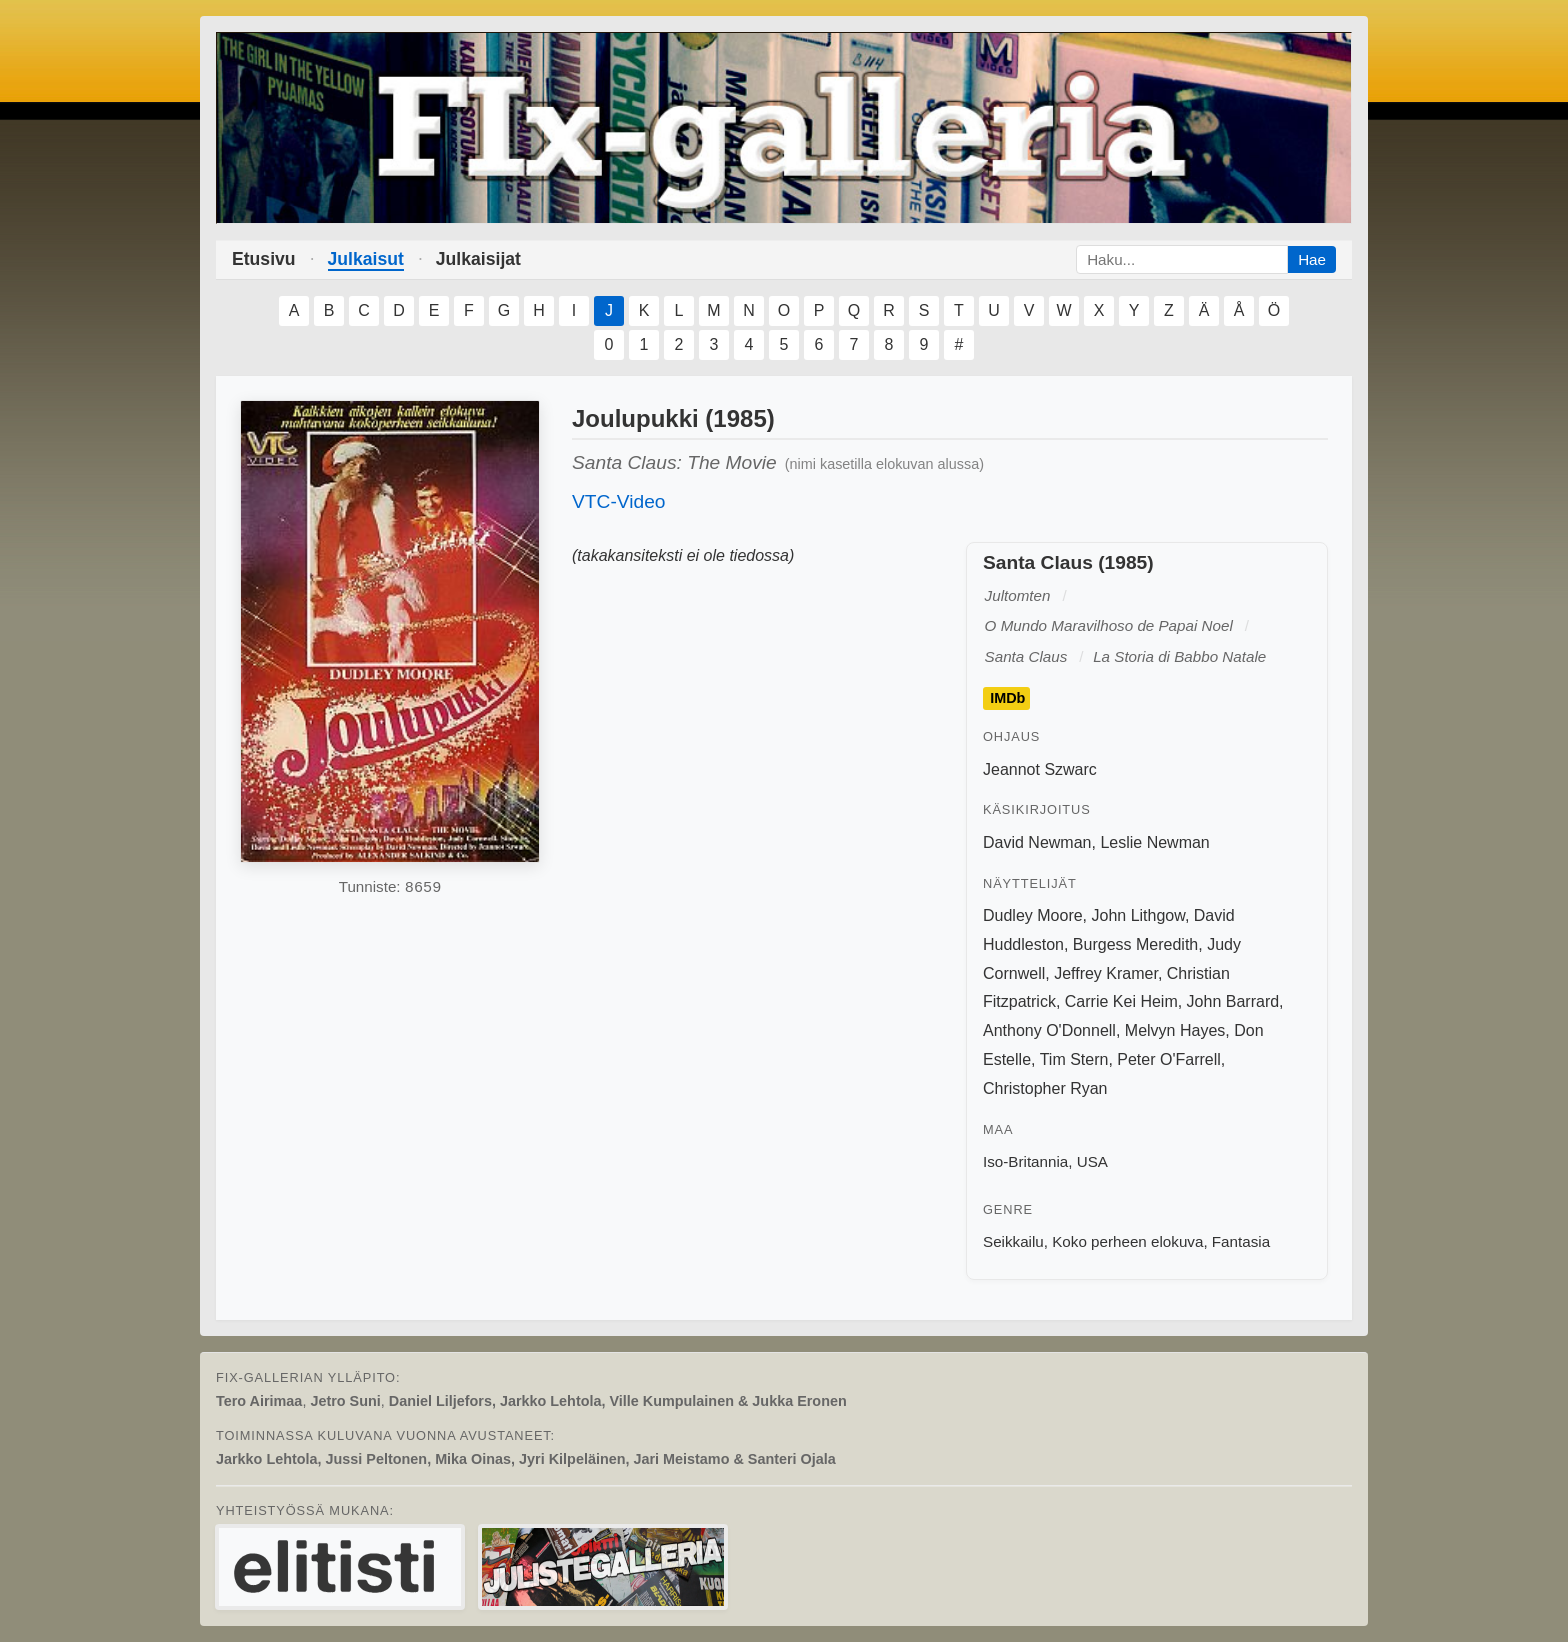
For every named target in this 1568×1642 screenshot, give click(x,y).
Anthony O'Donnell (1049, 1030)
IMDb (1007, 699)
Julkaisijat (478, 259)
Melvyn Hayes (1175, 1030)
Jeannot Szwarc (1040, 769)
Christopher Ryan (1045, 1088)
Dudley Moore (1033, 915)
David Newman (1037, 842)
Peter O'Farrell (1169, 1059)
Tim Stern (1074, 1059)
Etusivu (264, 259)
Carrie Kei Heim (1121, 1001)
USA (1092, 1161)
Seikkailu (1013, 1241)
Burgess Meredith (1135, 944)
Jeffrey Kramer (1106, 973)
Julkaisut (366, 259)
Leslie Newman (1154, 842)
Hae (1312, 259)
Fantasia (1241, 1241)
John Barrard (1233, 1001)
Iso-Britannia (1025, 1161)
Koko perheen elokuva (1127, 1241)
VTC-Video (619, 501)
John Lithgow (1138, 915)
